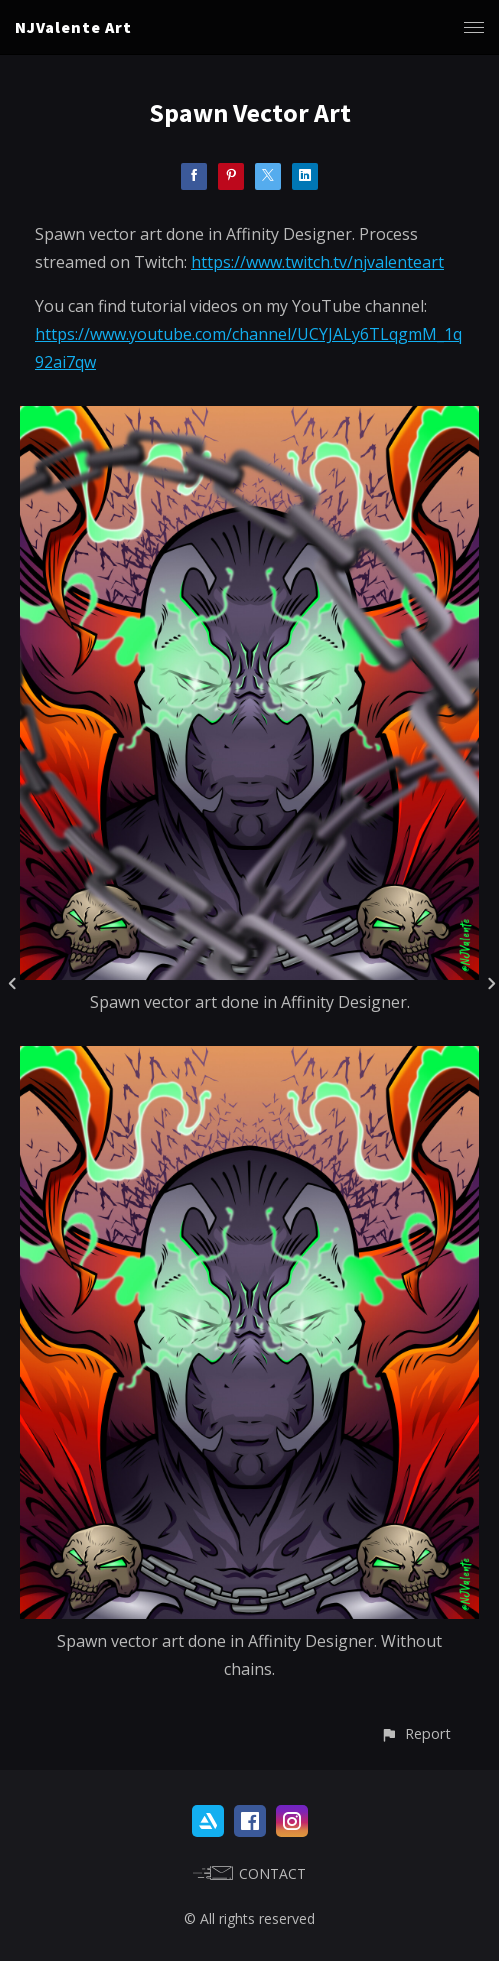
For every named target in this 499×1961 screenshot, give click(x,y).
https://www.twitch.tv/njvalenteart (317, 262)
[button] (415, 1733)
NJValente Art (73, 27)
